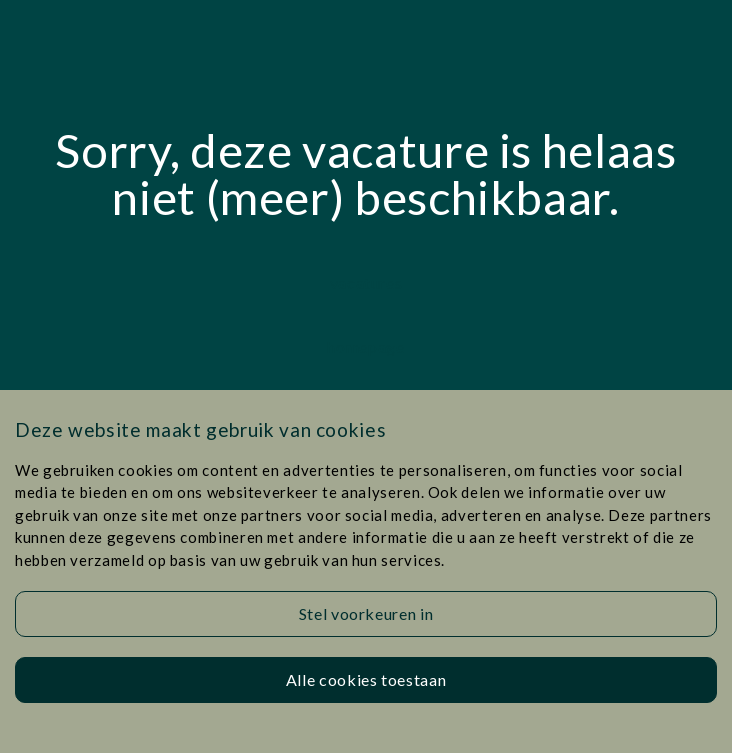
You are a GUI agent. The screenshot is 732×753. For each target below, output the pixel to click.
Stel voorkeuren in (366, 613)
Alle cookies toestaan (366, 679)
